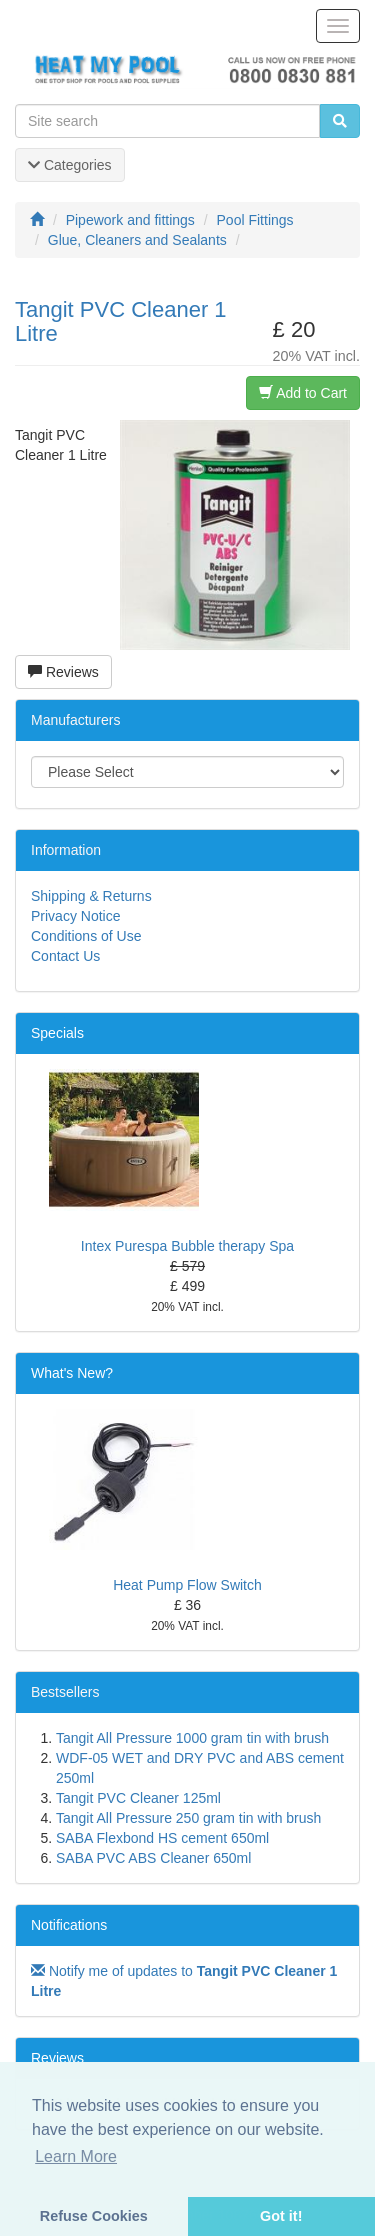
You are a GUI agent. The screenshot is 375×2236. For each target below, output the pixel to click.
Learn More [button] (76, 2156)
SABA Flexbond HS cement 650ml (162, 1838)
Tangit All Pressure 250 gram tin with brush (188, 1818)
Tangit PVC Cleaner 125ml (138, 1798)
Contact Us (65, 956)
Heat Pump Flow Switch (187, 1585)
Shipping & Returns (91, 896)
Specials (57, 1033)
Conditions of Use (86, 936)
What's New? (72, 1373)
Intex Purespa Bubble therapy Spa (187, 1246)
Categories (70, 165)
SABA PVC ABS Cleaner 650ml (153, 1858)
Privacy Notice (75, 916)
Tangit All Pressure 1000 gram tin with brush (192, 1738)
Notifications (69, 1925)
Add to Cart (303, 393)
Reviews (63, 672)
